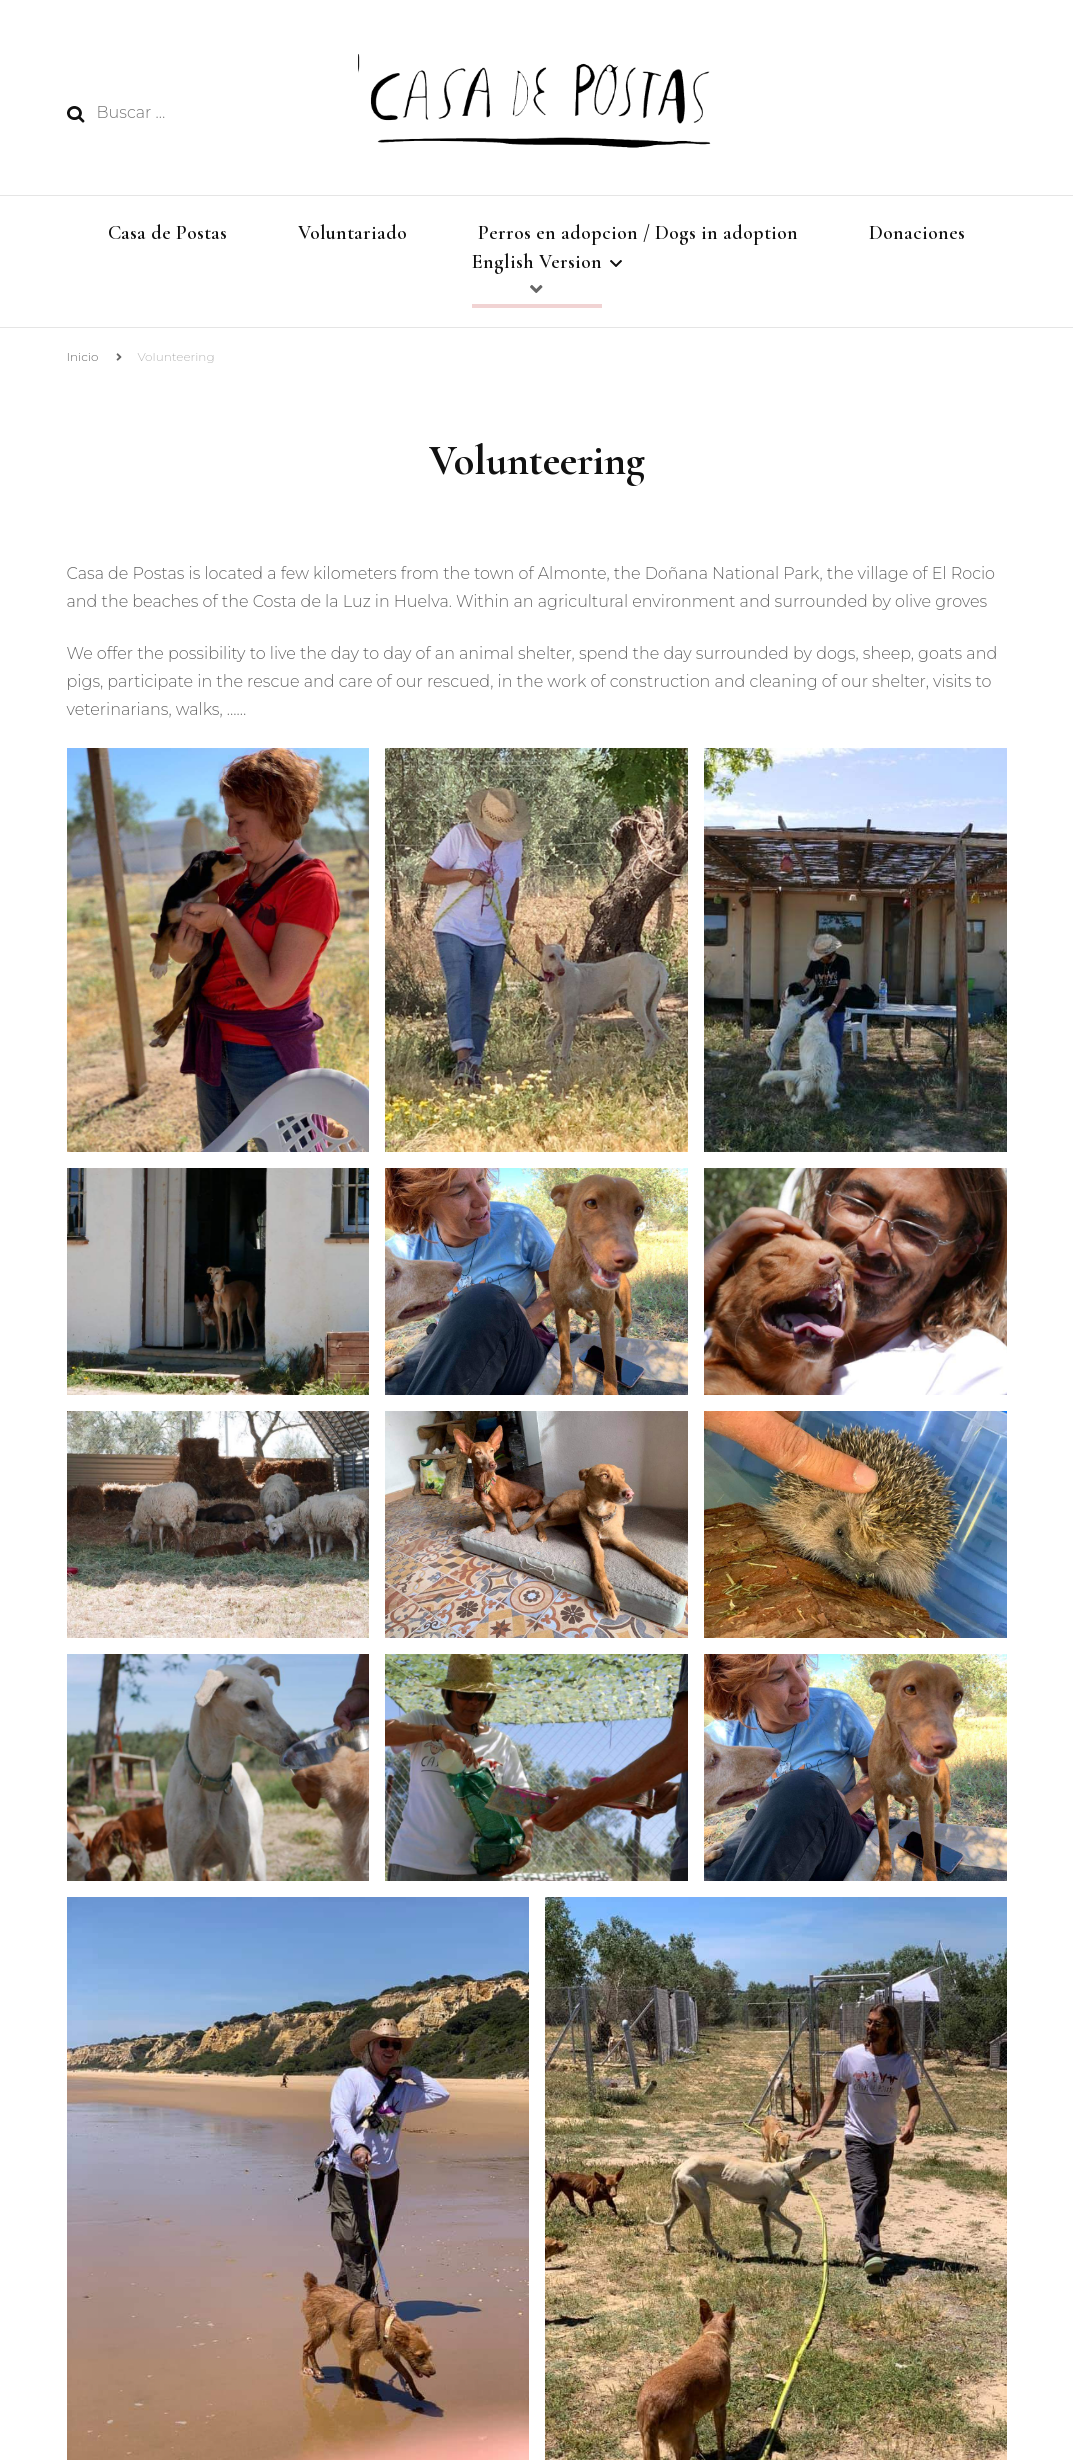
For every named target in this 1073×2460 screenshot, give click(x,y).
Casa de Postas (167, 233)
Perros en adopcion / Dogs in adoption (638, 233)
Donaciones (917, 233)
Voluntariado (352, 233)
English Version (537, 266)
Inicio (83, 365)
